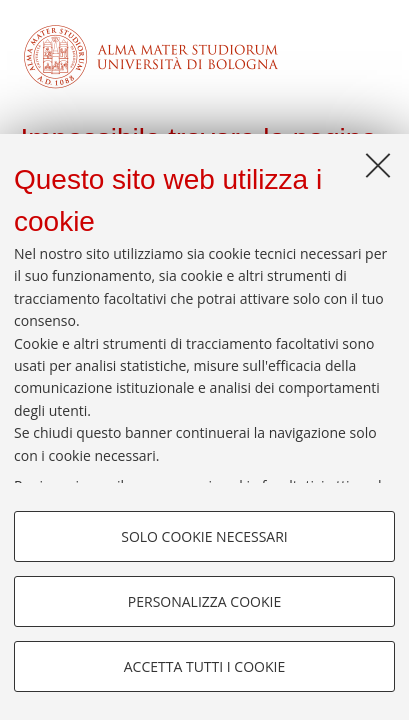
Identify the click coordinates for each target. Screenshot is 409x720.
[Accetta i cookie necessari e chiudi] (378, 165)
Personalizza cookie (204, 601)
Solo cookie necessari (204, 536)
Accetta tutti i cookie (204, 666)
